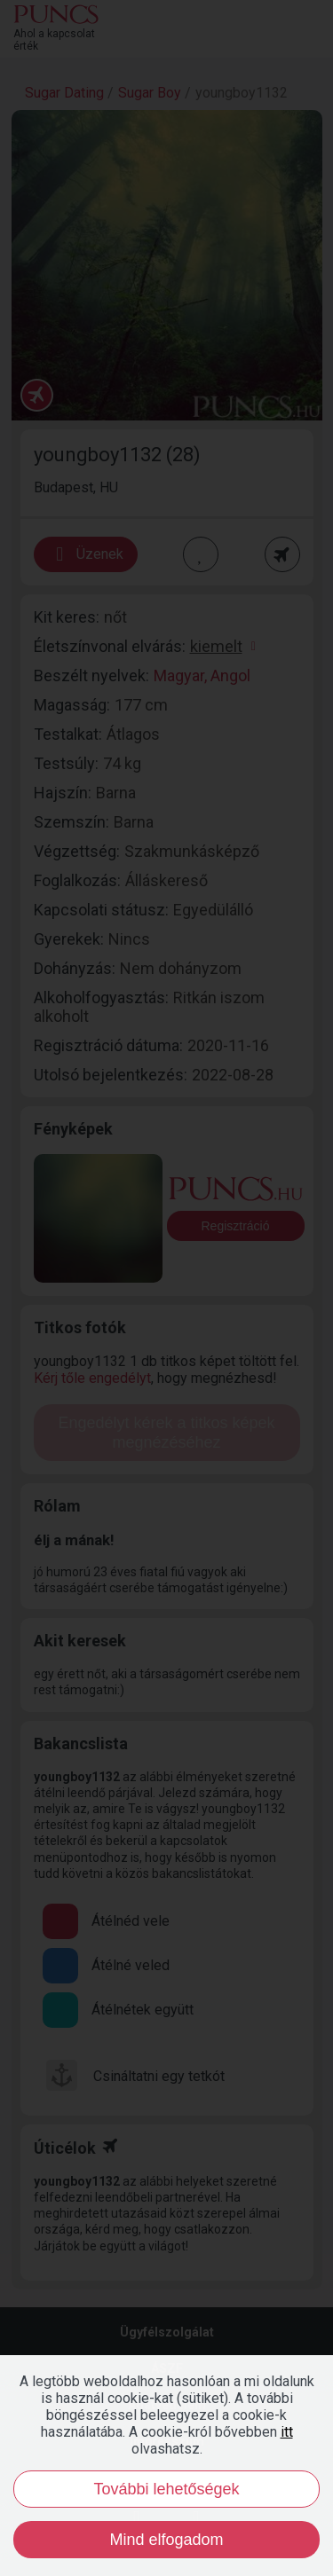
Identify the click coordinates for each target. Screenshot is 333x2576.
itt (287, 2431)
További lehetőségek (166, 2489)
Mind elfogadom (166, 2540)
